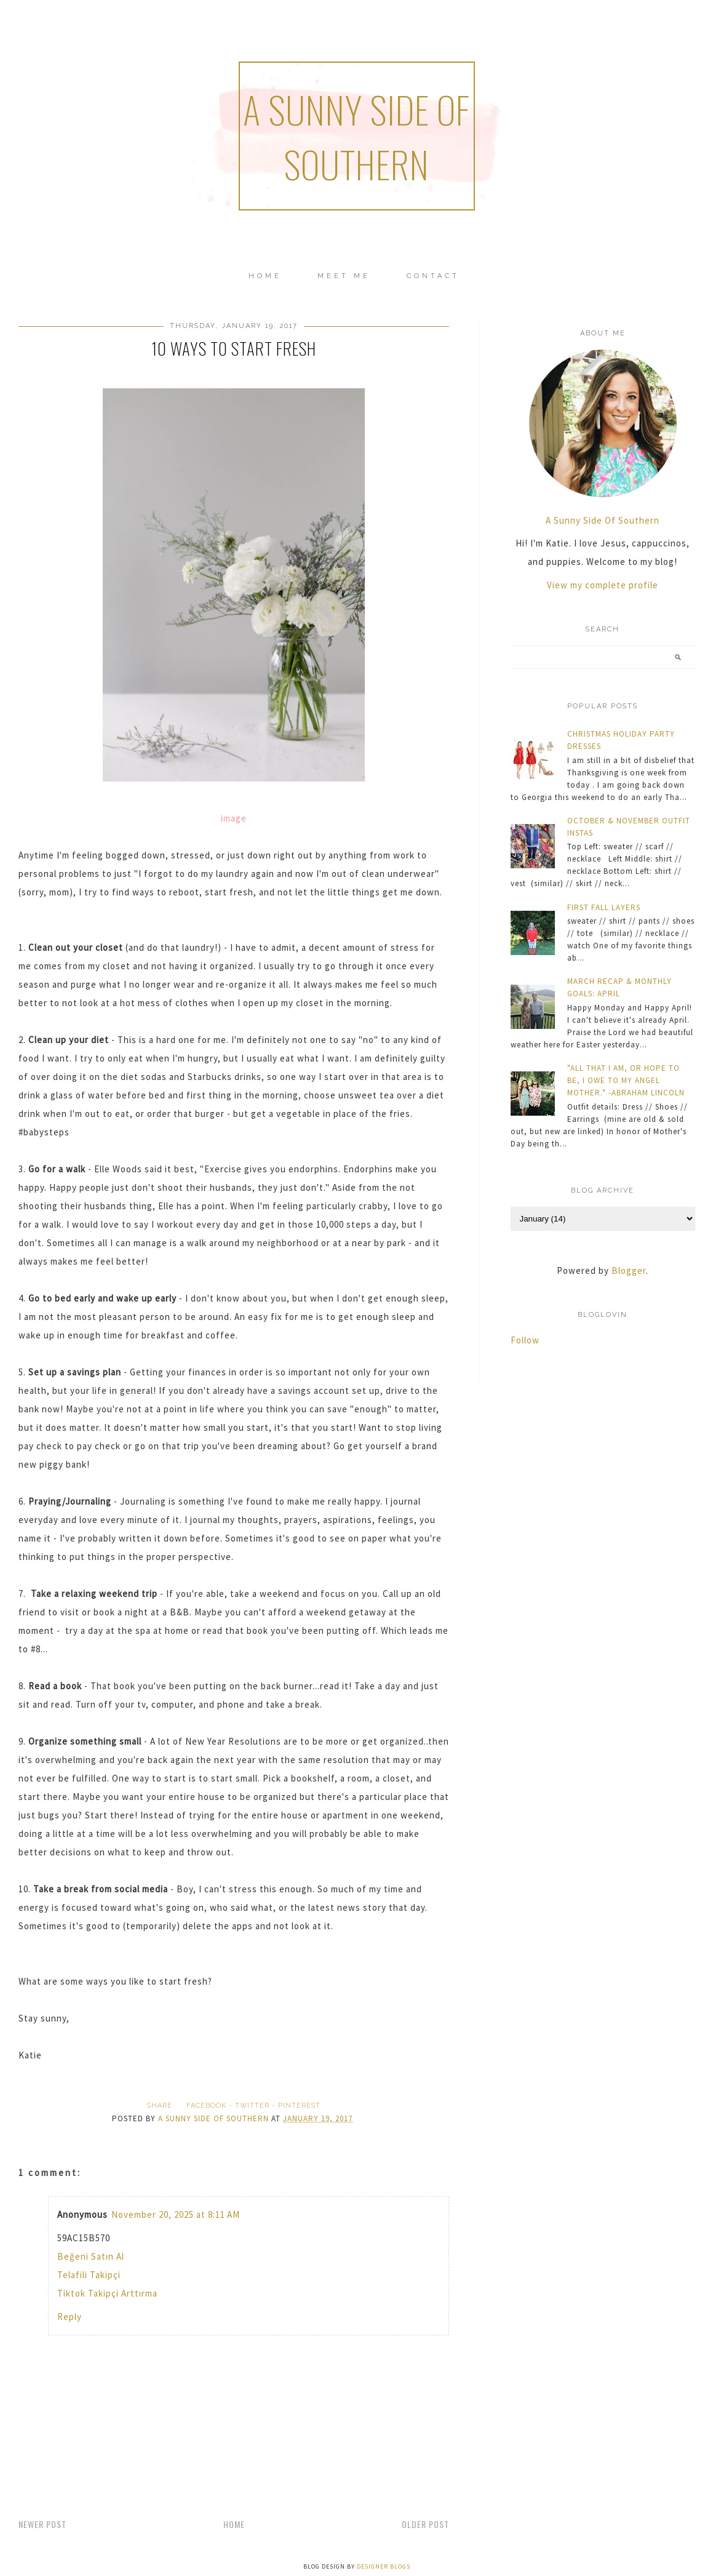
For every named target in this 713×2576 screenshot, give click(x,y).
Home (265, 276)
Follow (525, 1340)
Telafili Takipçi (89, 2275)
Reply (69, 2316)
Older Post (425, 2524)
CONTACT (433, 276)
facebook (206, 2106)
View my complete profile (602, 585)
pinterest (299, 2106)
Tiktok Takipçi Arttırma (107, 2293)
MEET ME (343, 276)
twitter (252, 2106)
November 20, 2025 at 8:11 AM (175, 2214)
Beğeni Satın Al (90, 2256)
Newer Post (42, 2524)
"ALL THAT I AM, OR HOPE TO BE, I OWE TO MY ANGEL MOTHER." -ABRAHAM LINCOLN (626, 1080)
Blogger (628, 1270)
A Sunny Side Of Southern (602, 520)
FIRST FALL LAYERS (603, 907)
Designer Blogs (383, 2566)
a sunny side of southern (356, 136)
